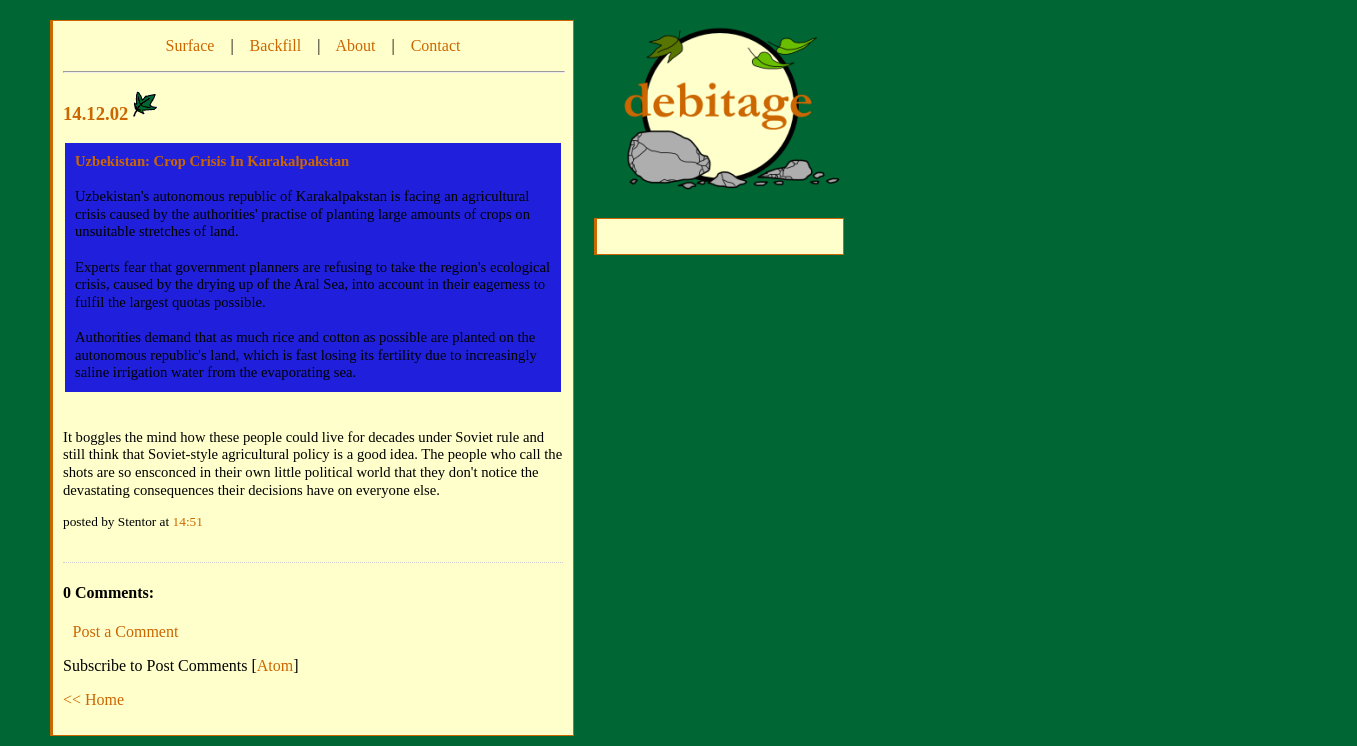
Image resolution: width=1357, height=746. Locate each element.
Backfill (276, 45)
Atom (275, 665)
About (355, 45)
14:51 (188, 521)
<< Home (93, 699)
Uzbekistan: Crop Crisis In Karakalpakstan (212, 161)
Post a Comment (126, 631)
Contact (436, 45)
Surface (190, 45)
